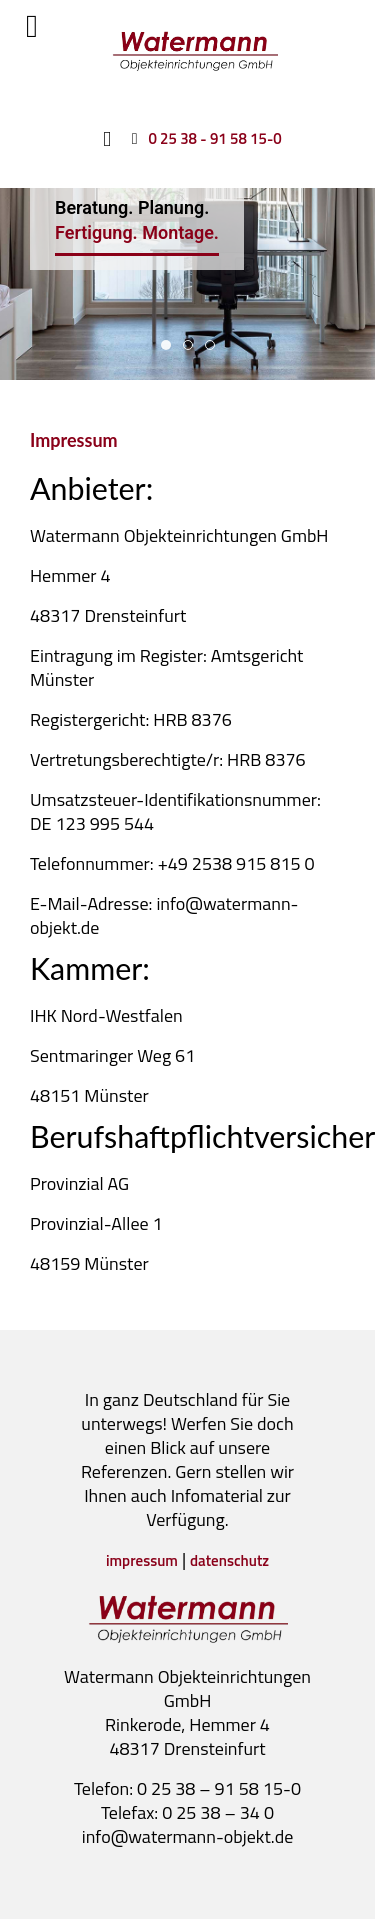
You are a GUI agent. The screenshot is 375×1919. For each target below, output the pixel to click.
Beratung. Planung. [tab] (166, 345)
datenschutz (229, 1560)
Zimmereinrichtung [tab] (188, 345)
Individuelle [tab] (210, 345)
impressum (142, 1560)
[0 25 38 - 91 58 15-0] (202, 138)
